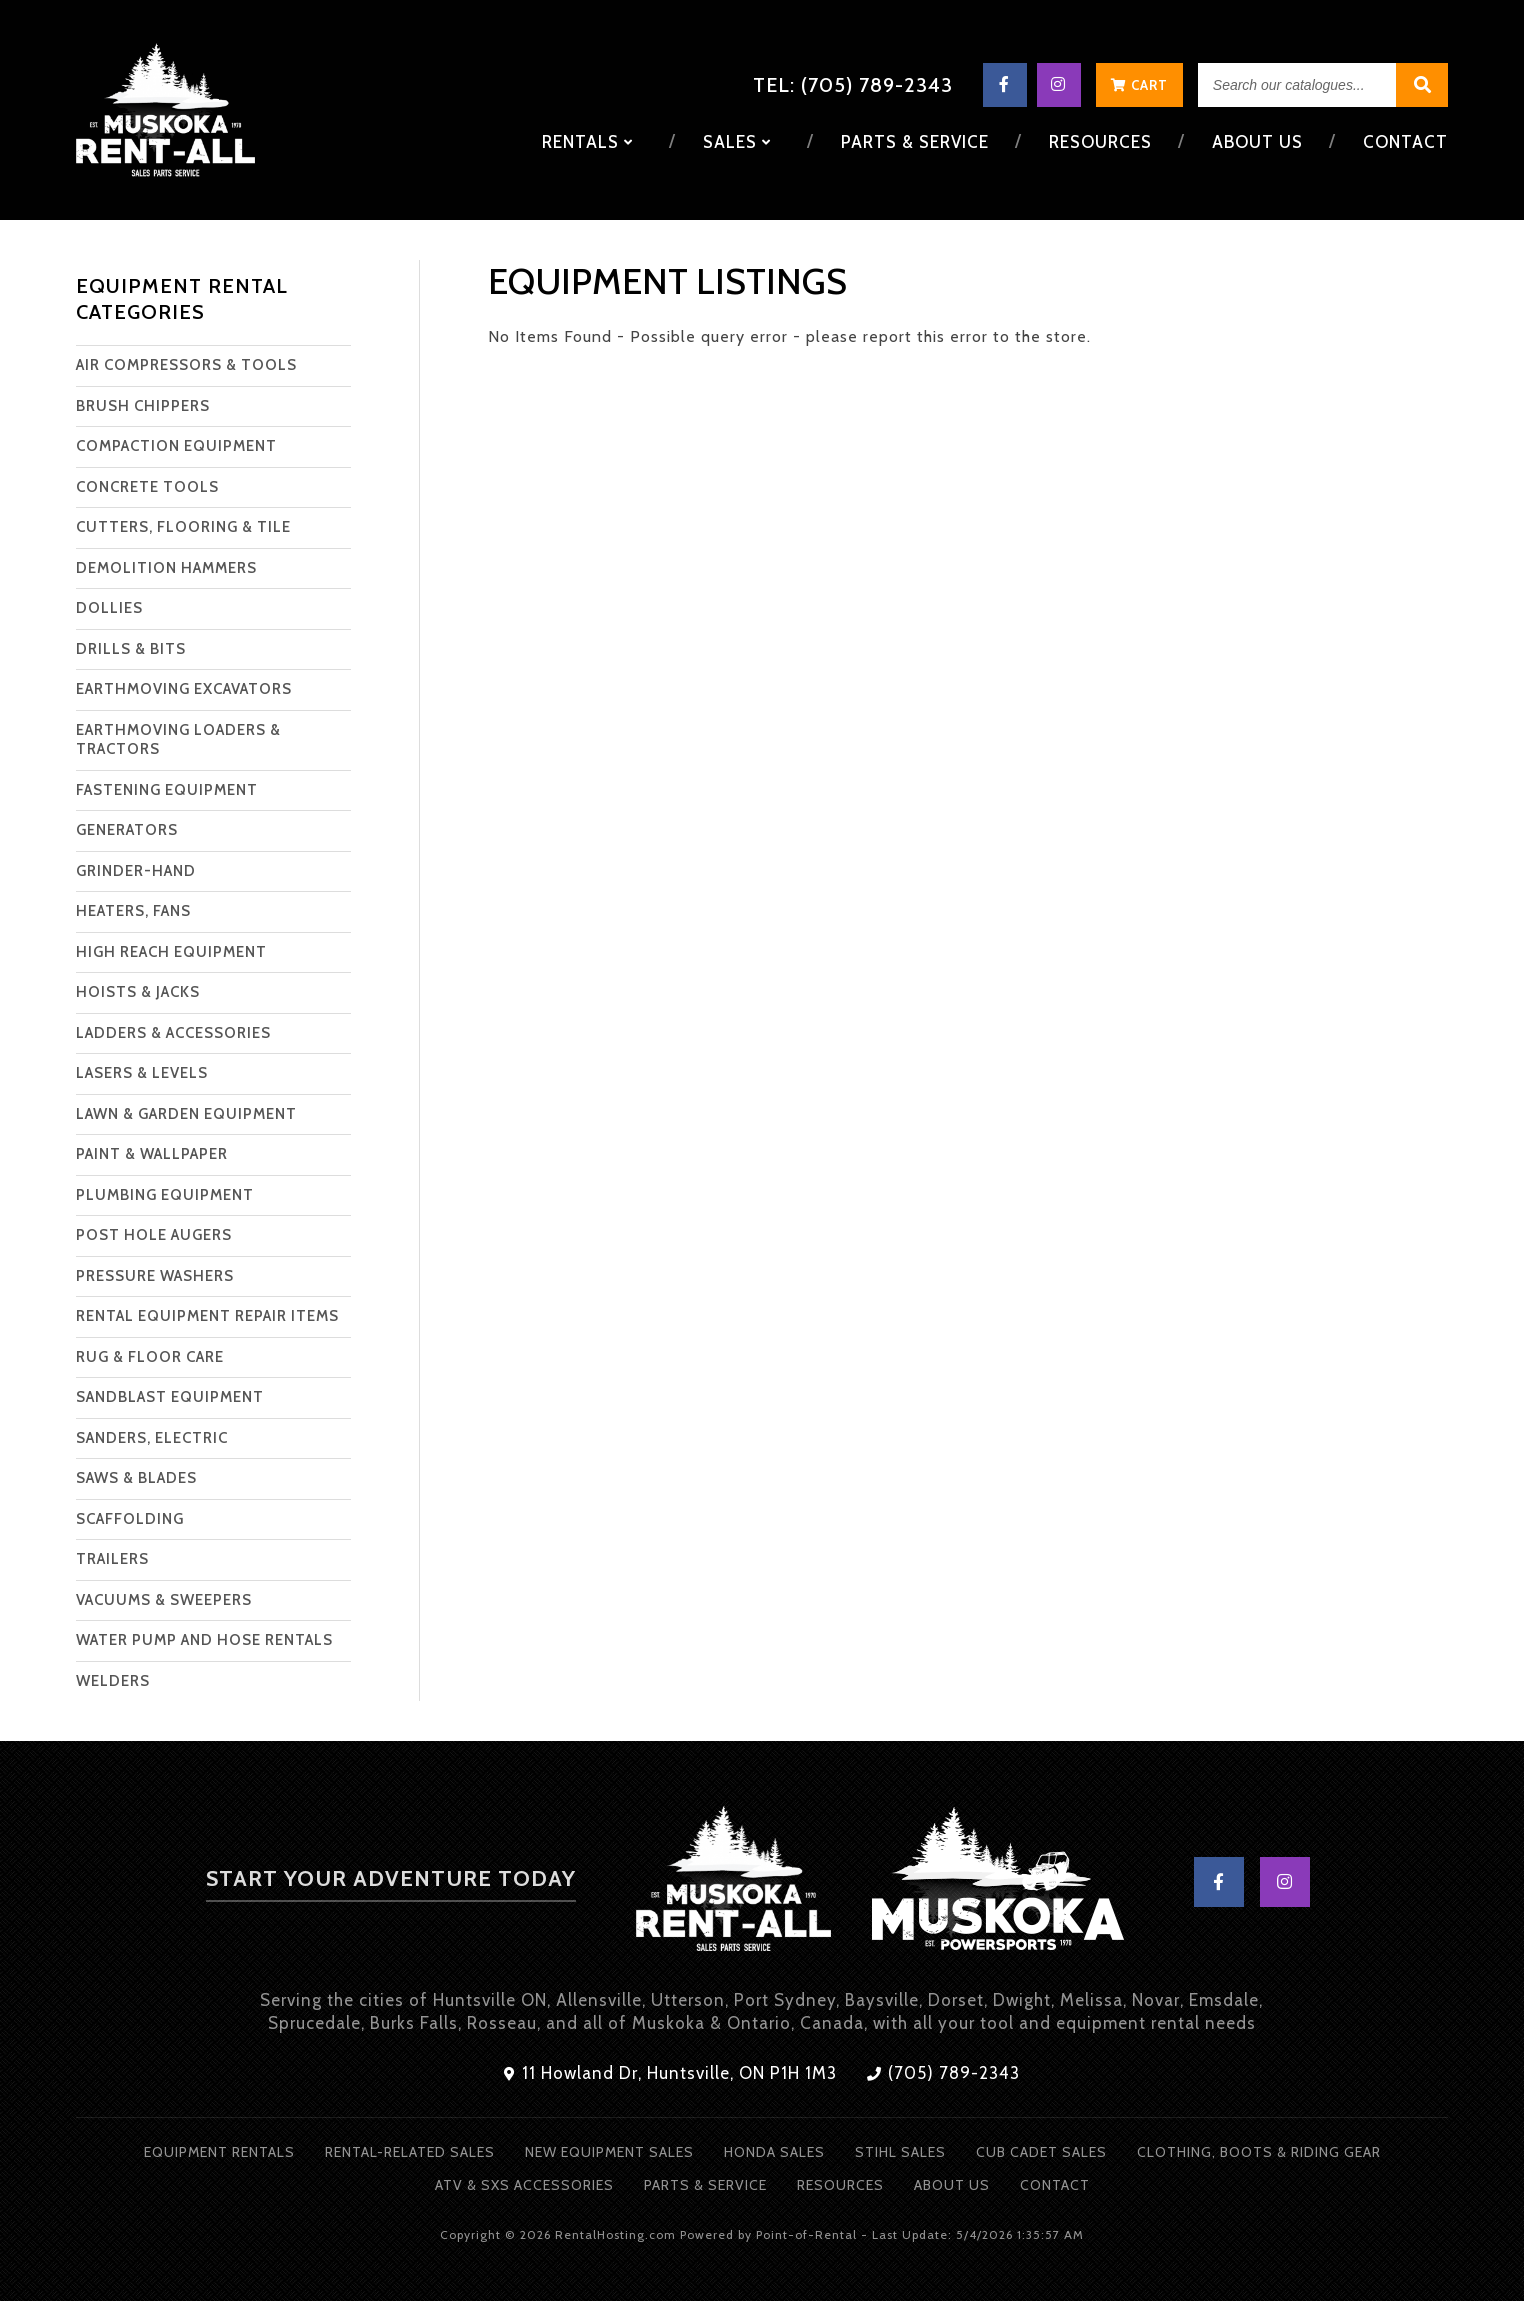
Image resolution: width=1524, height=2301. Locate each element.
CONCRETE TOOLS (147, 487)
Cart (1139, 85)
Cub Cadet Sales (1041, 2152)
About (1258, 142)
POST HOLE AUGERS (154, 1235)
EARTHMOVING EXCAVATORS (184, 689)
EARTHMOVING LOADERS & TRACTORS (178, 740)
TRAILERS (112, 1559)
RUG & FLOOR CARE (150, 1357)
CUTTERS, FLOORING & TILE (183, 527)
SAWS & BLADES (136, 1478)
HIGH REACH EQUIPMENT (171, 952)
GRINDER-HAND (136, 871)
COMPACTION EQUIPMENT (176, 446)
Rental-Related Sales (410, 2152)
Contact (1405, 142)
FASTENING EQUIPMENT (167, 790)
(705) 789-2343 (943, 2073)
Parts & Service (919, 142)
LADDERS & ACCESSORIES (173, 1033)
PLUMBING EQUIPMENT (165, 1195)
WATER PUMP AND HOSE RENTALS (204, 1640)
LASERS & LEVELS (142, 1073)
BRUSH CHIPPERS (143, 406)
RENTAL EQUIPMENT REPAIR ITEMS (207, 1316)
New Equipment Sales (609, 2152)
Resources (1102, 142)
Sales (743, 142)
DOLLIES (109, 608)
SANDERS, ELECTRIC (152, 1438)
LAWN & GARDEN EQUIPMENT (186, 1114)
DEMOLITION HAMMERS (166, 568)
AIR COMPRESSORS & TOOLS (186, 365)
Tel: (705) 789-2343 (853, 85)
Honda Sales (774, 2152)
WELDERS (113, 1681)
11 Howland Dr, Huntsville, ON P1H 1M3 (670, 2073)
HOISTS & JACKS (138, 992)
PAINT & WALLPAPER (152, 1154)
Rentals (595, 142)
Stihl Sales (900, 2152)
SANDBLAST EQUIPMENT (170, 1397)
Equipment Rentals (219, 2152)
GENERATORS (127, 830)
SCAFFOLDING (130, 1519)
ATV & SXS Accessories (524, 2185)
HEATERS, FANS (133, 911)
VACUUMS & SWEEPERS (164, 1600)
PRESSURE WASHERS (155, 1276)
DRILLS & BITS (131, 649)
